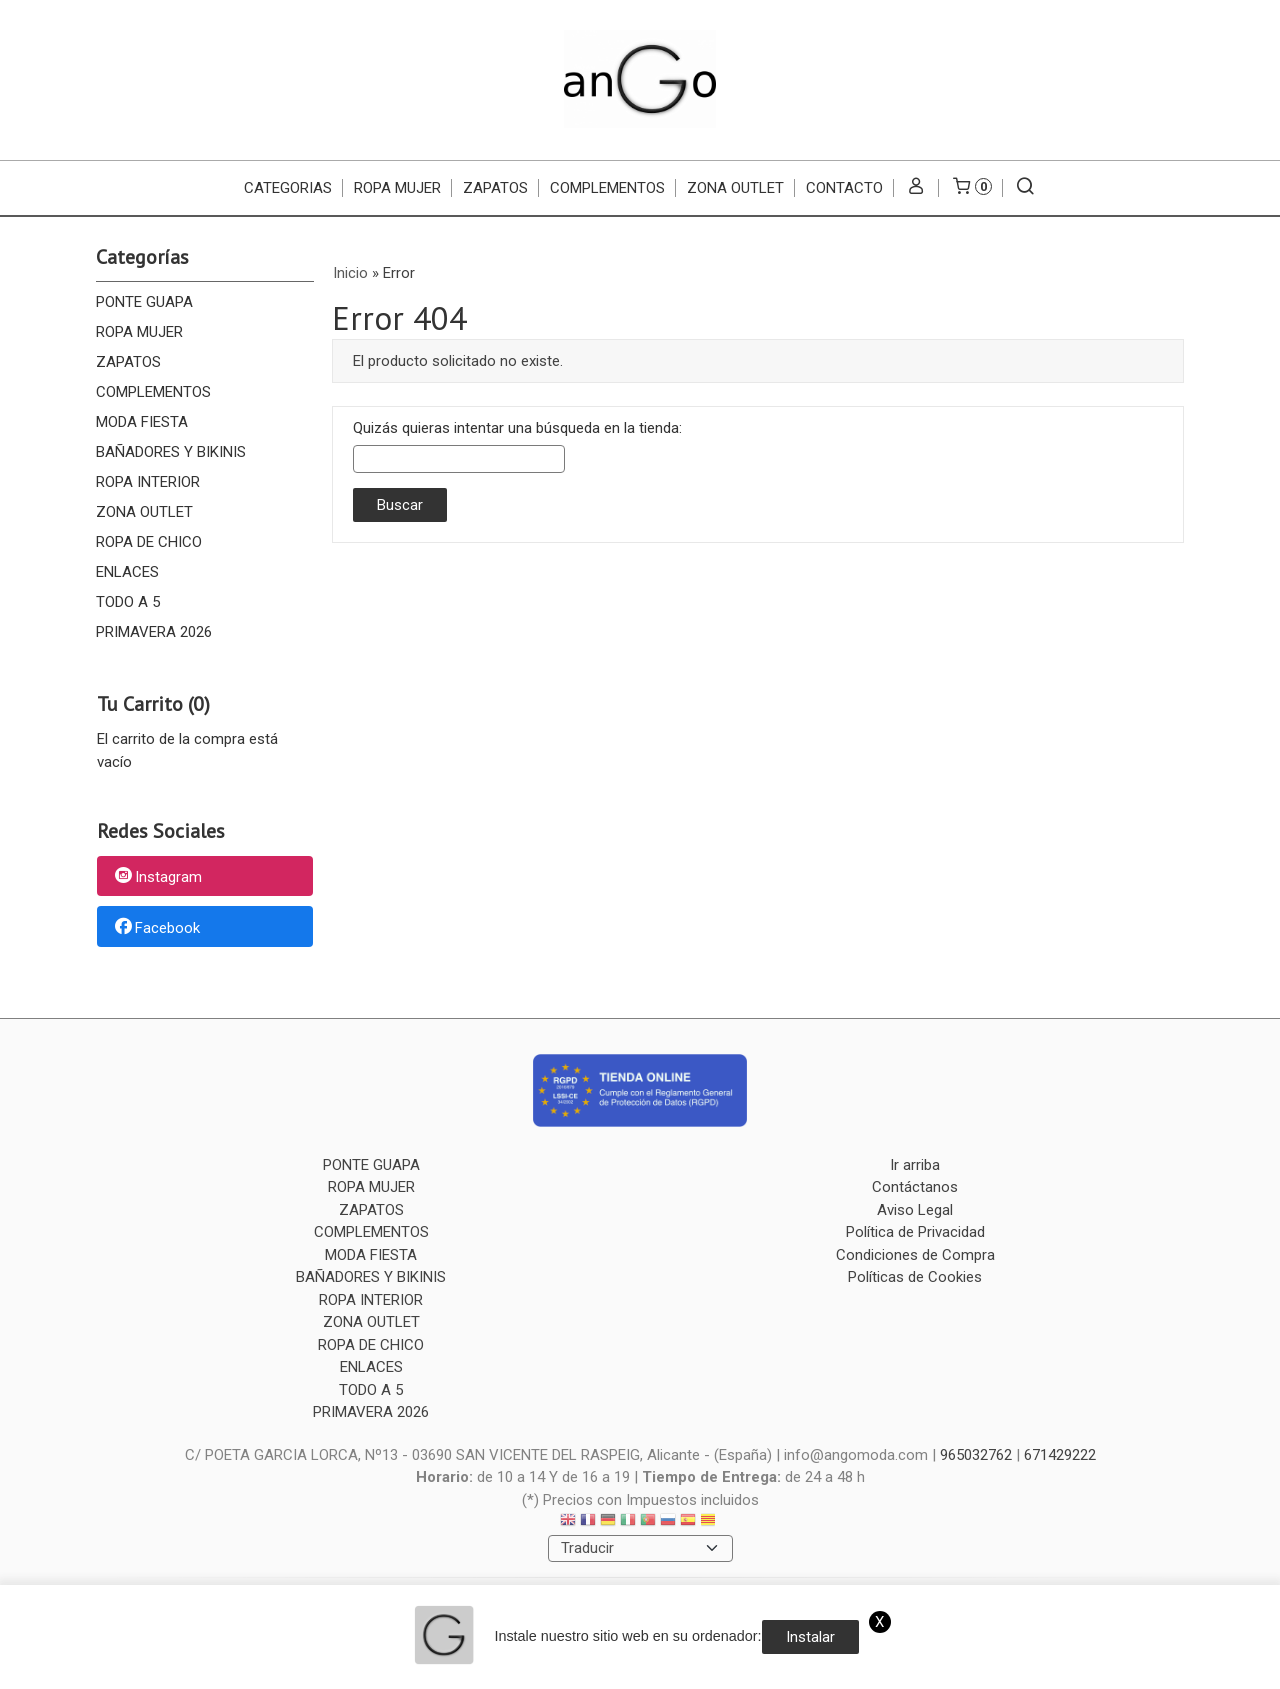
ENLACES (127, 572)
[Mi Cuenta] (916, 188)
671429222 (1060, 1455)
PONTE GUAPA (144, 302)
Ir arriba (915, 1165)
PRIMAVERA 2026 (154, 632)
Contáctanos (915, 1187)
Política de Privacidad (915, 1232)
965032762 (976, 1455)
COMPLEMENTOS (607, 188)
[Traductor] (640, 1548)
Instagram (157, 877)
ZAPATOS (495, 188)
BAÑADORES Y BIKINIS (171, 452)
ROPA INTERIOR (148, 482)
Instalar (810, 1637)
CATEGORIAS (288, 188)
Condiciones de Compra (915, 1255)
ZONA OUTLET (735, 188)
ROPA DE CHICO (149, 542)
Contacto (844, 188)
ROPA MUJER (397, 188)
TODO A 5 (128, 602)
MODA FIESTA (142, 422)
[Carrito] (971, 188)
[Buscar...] (1025, 188)
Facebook (156, 928)
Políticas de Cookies (915, 1277)
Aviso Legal (915, 1210)
